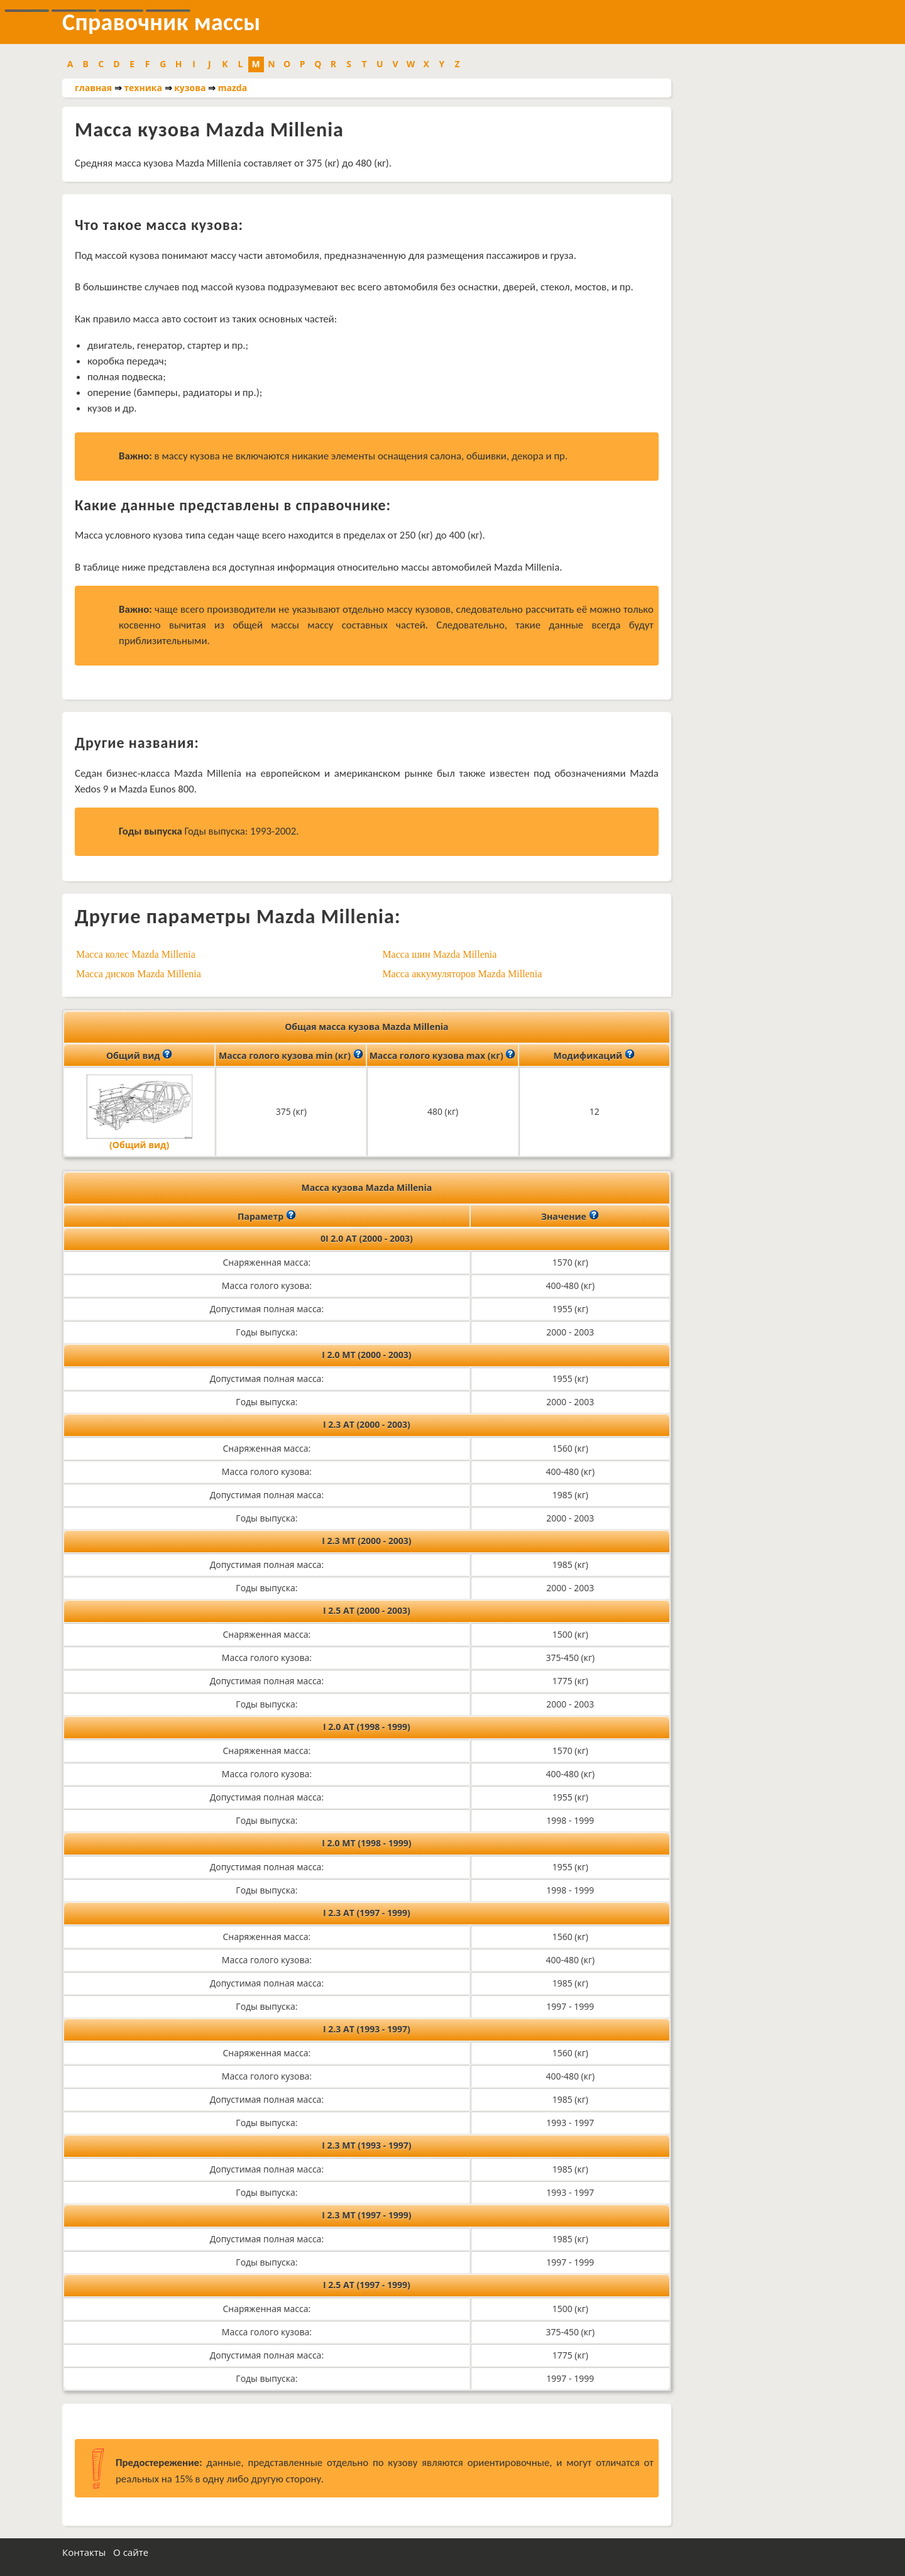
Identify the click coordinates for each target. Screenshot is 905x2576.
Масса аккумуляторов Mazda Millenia (462, 973)
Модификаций (594, 1054)
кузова (190, 88)
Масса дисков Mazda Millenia (138, 973)
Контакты (84, 2552)
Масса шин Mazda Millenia (439, 954)
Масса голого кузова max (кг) (443, 1054)
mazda (232, 88)
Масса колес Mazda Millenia (135, 954)
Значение (570, 1215)
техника (143, 88)
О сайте (130, 2552)
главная (93, 88)
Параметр (267, 1215)
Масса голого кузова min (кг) (291, 1054)
